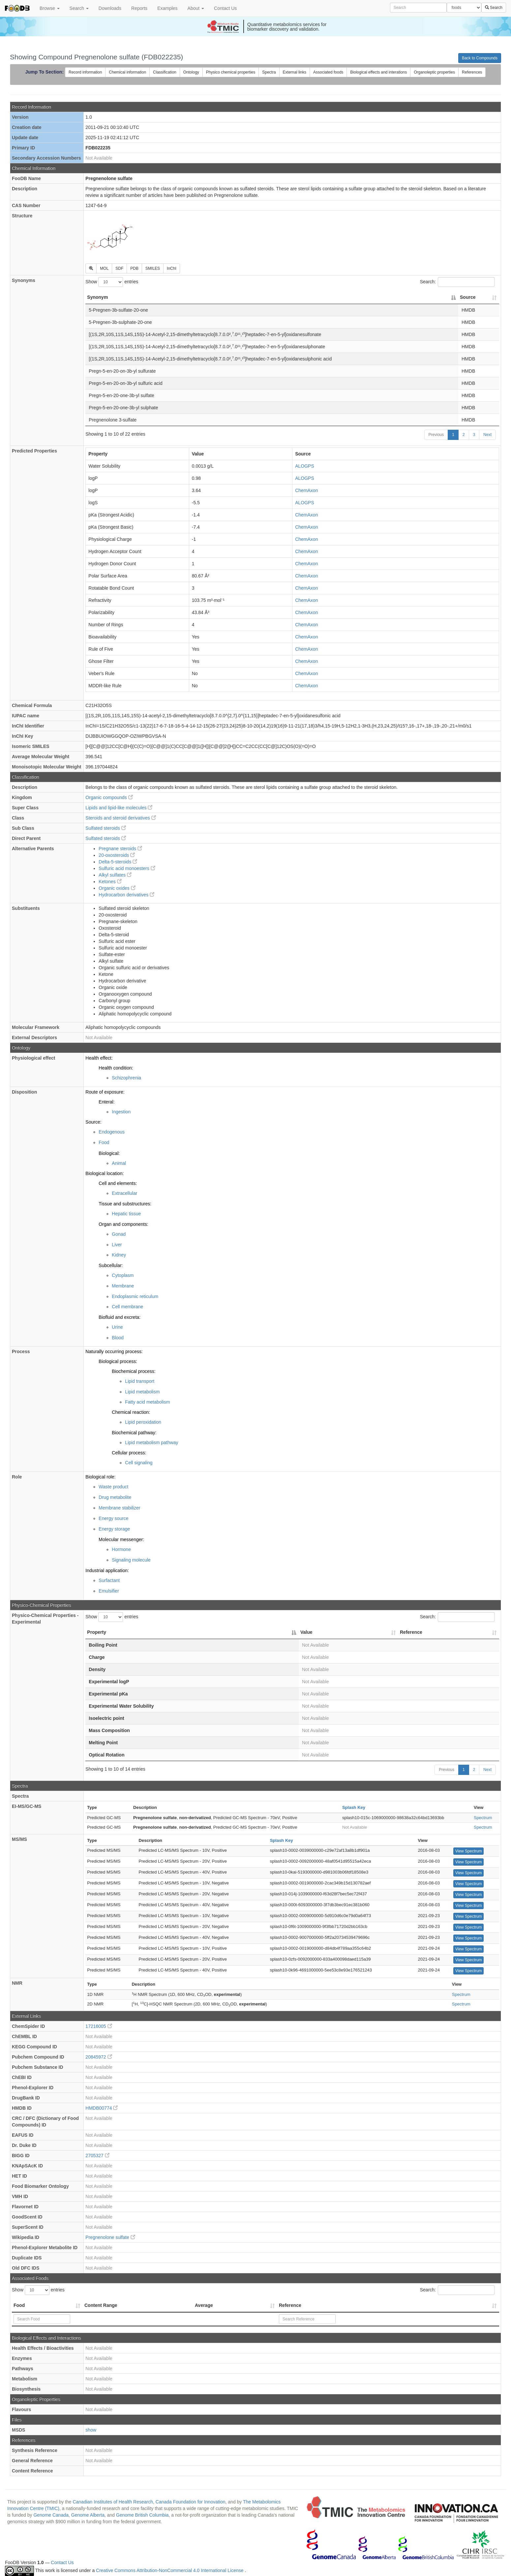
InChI (171, 268)
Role (17, 1476)
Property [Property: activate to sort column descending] (96, 1632)
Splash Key (353, 1807)
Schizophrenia (126, 1077)
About (196, 8)
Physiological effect (33, 1058)
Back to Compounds (479, 58)
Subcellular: (111, 1265)
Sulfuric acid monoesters (127, 868)
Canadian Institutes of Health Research (113, 2501)
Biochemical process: (133, 1371)
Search (79, 8)
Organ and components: (123, 1224)
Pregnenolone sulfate (110, 2237)
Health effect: (98, 1058)
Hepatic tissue (126, 1213)
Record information (85, 72)
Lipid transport (139, 1381)
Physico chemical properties (230, 72)
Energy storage (114, 1529)
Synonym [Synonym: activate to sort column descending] (97, 297)
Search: (457, 282)
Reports (139, 8)
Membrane (123, 1285)
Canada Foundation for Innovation (190, 2501)
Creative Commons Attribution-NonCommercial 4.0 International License (170, 2570)
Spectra (269, 72)
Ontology (191, 72)
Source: (93, 1122)
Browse (50, 8)
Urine (117, 1327)
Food (104, 1142)
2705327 (97, 2155)
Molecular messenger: (121, 1539)
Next (487, 434)
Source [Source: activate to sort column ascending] (467, 297)
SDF (119, 268)
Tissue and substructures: (125, 1203)
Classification (164, 72)
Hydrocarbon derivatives (126, 894)
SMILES (152, 268)
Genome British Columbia (142, 2515)
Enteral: (106, 1101)
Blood (118, 1337)
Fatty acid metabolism (147, 1402)
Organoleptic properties (434, 72)
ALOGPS (304, 466)
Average (204, 2305)
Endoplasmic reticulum (135, 1296)
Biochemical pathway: (134, 1432)
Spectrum (483, 1817)
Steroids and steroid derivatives (120, 818)
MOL (104, 268)
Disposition (24, 1092)
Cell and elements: (118, 1183)
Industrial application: (107, 1570)
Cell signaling (138, 1462)
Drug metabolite (115, 1497)
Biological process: (118, 1361)
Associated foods (328, 72)
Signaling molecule (131, 1560)
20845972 (98, 2057)
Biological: (109, 1153)
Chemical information (127, 72)
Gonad (119, 1234)
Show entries (111, 282)
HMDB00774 (101, 2108)
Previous (436, 434)
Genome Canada (51, 2515)
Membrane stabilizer (119, 1507)
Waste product (113, 1486)
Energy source (113, 1518)
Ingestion (121, 1111)
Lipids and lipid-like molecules (118, 807)
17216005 (98, 2026)
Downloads (110, 8)
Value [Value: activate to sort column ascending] (306, 1632)
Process (21, 1351)
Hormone (121, 1549)
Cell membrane (127, 1306)
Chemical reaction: (131, 1412)
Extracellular (124, 1193)
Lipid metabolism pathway (151, 1442)
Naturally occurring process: (114, 1351)
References (472, 72)
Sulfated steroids (105, 828)
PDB (134, 268)
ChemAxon (306, 490)
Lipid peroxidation (143, 1422)
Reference (290, 2305)
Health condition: (116, 1068)
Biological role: (100, 1476)
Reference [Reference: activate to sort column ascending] (411, 1632)
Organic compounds (109, 797)
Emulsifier (109, 1591)
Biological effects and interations (378, 72)
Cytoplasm (123, 1275)
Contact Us (225, 8)
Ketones (110, 881)
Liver (117, 1244)
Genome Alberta (88, 2515)
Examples (167, 8)
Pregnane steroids (120, 848)
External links (294, 72)
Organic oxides (117, 888)
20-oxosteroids (117, 855)
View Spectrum (468, 1851)
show (90, 2430)
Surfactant (109, 1580)
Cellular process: (129, 1452)
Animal (119, 1163)
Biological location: (104, 1173)
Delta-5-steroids (118, 861)
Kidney (119, 1254)
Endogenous (112, 1131)
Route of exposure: (104, 1092)
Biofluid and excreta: (119, 1317)
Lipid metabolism (142, 1391)
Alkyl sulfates (115, 875)
